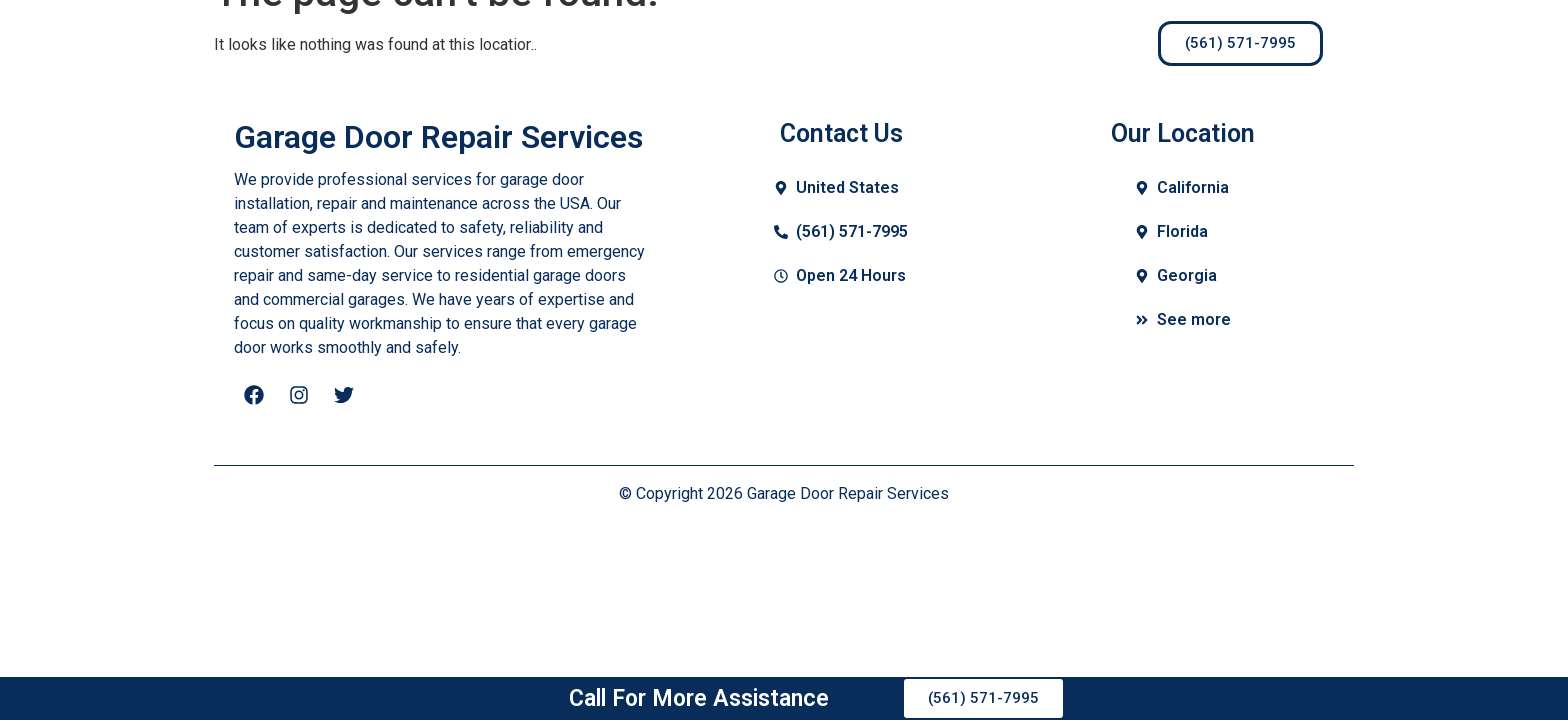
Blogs (757, 42)
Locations (997, 42)
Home (555, 42)
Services (656, 42)
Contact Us (868, 42)
